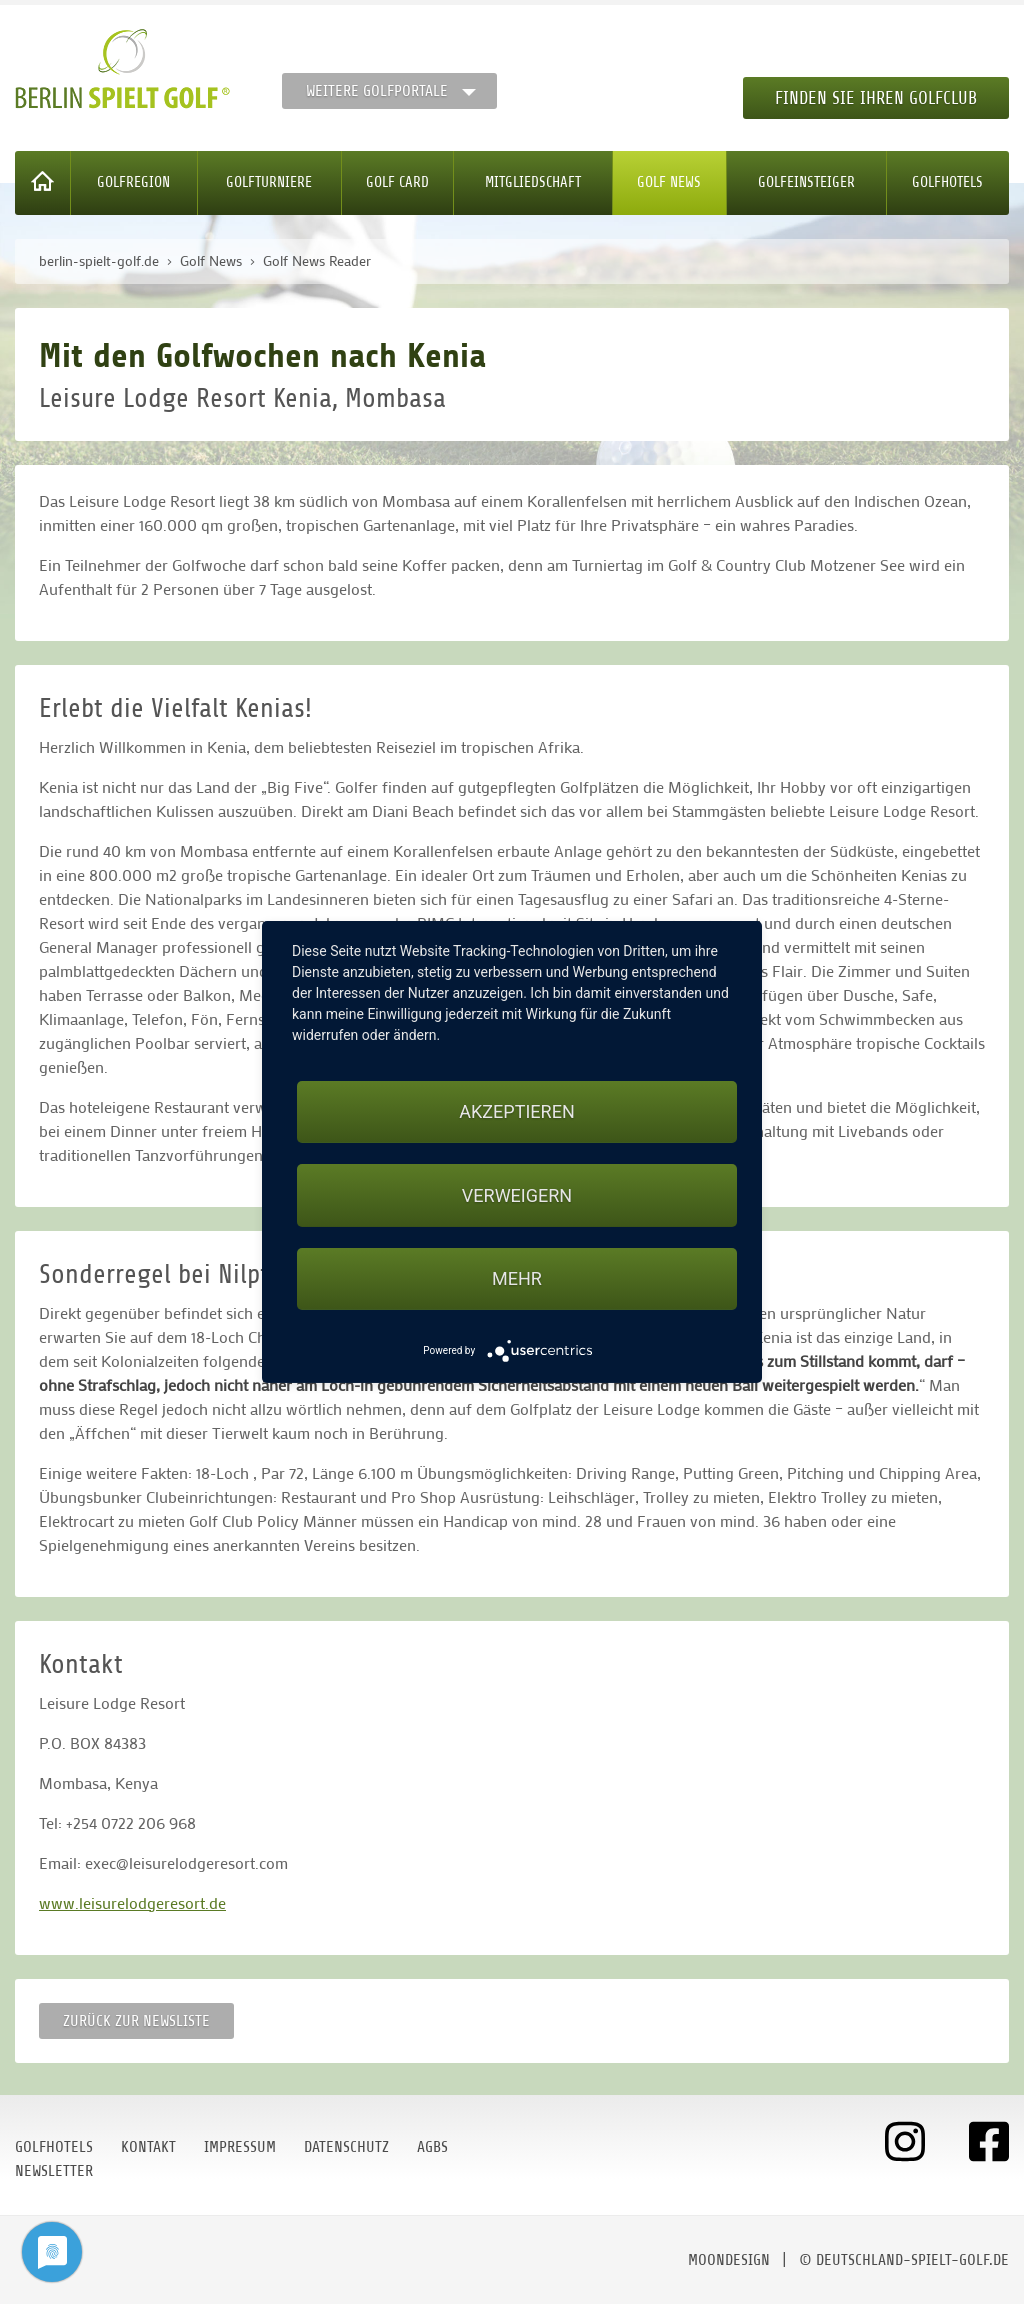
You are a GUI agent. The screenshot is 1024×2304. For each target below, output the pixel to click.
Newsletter (54, 2171)
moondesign (729, 2260)
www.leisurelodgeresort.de (132, 1902)
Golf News (669, 182)
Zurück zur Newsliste (136, 2021)
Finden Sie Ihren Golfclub (876, 98)
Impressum (240, 2147)
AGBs (432, 2147)
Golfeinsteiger (806, 182)
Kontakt (148, 2147)
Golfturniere (269, 182)
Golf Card (397, 182)
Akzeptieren (516, 1111)
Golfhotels (947, 182)
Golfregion (133, 182)
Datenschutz (346, 2147)
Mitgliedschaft (533, 182)
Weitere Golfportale (377, 91)
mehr (517, 1278)
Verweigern (517, 1195)
